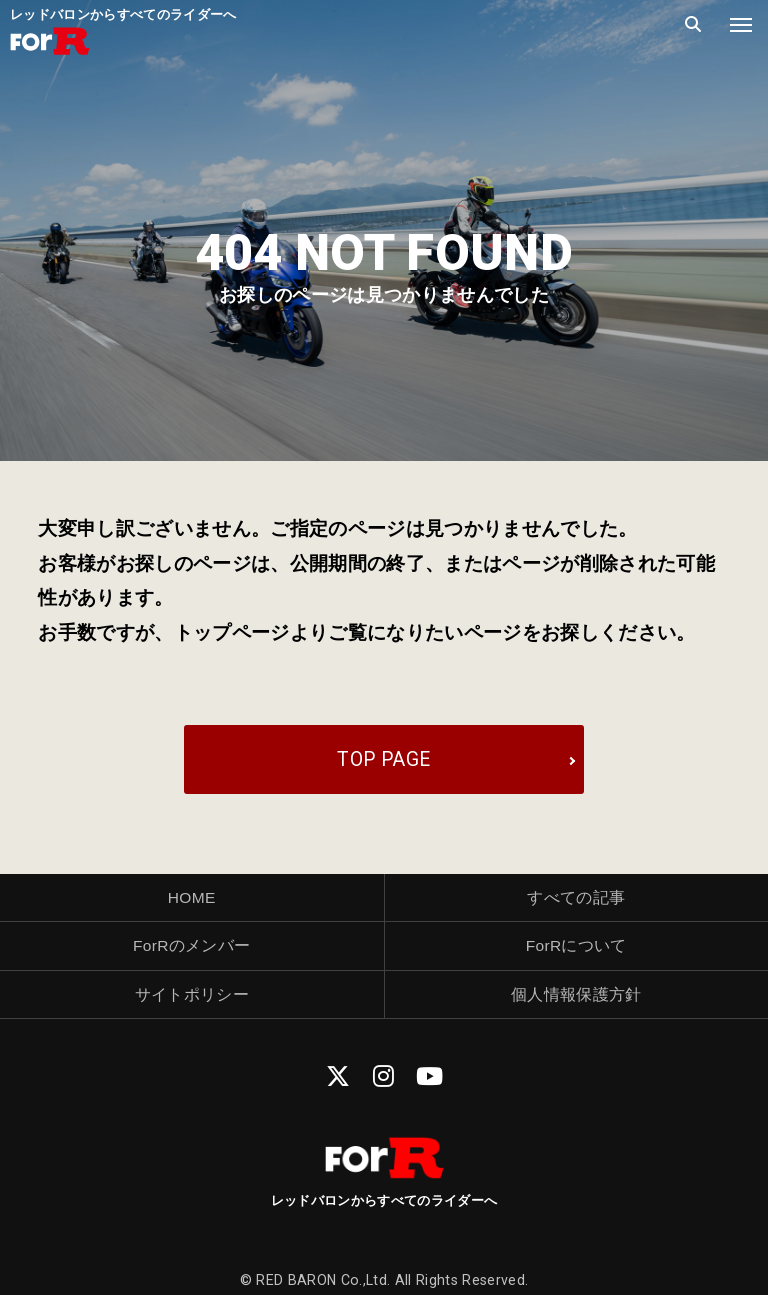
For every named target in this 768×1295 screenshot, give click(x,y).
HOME (192, 897)
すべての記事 (576, 897)
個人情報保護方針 (576, 994)
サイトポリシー (192, 994)
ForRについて (576, 945)
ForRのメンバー (191, 945)
